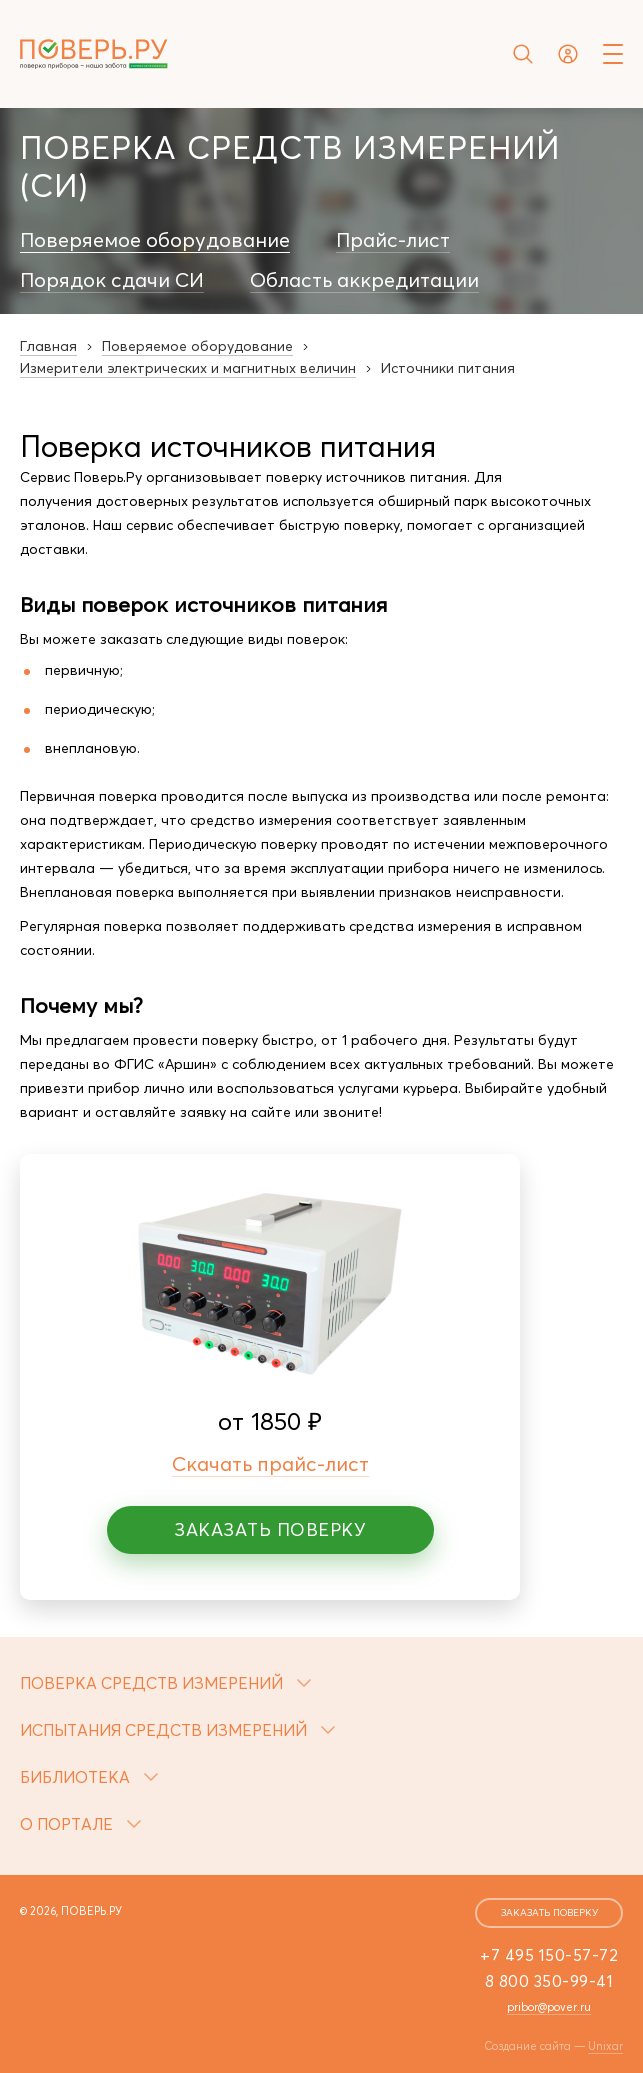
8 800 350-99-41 (549, 1981)
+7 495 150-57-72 (549, 1955)
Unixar (605, 2046)
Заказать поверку (270, 1529)
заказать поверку (549, 1912)
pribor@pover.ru (549, 2007)
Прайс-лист (393, 240)
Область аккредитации (364, 280)
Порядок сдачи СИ (112, 280)
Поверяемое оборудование (155, 240)
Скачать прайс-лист (270, 1463)
